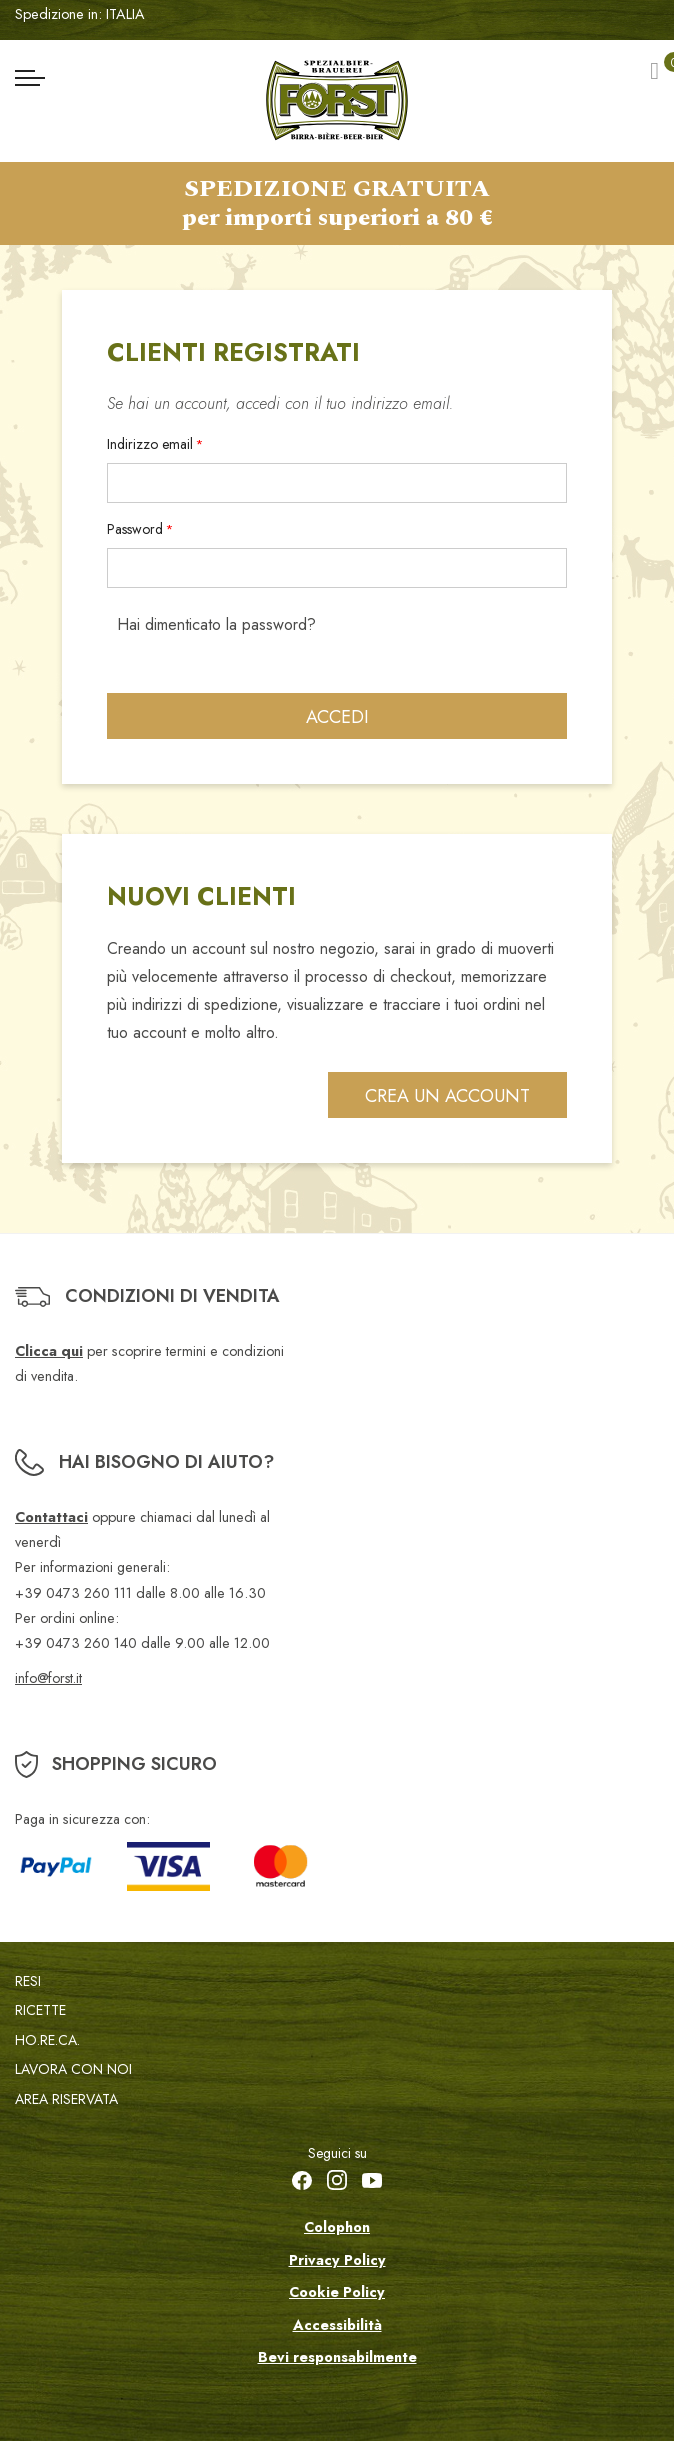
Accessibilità (337, 2325)
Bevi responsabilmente (337, 2357)
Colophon (337, 2227)
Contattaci (51, 1517)
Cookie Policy (337, 2292)
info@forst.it (48, 1678)
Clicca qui (49, 1351)
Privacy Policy (337, 2260)
